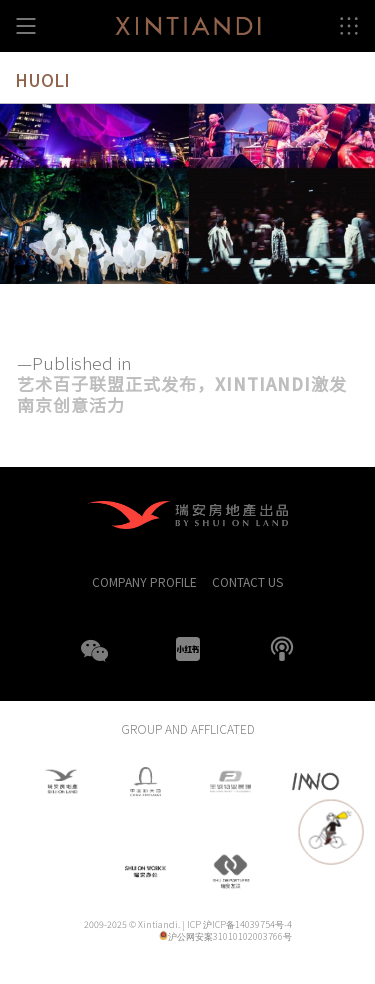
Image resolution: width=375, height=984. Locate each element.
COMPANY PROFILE (144, 581)
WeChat (94, 663)
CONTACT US (247, 581)
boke (282, 649)
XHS (188, 649)
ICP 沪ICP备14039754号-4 (239, 924)
